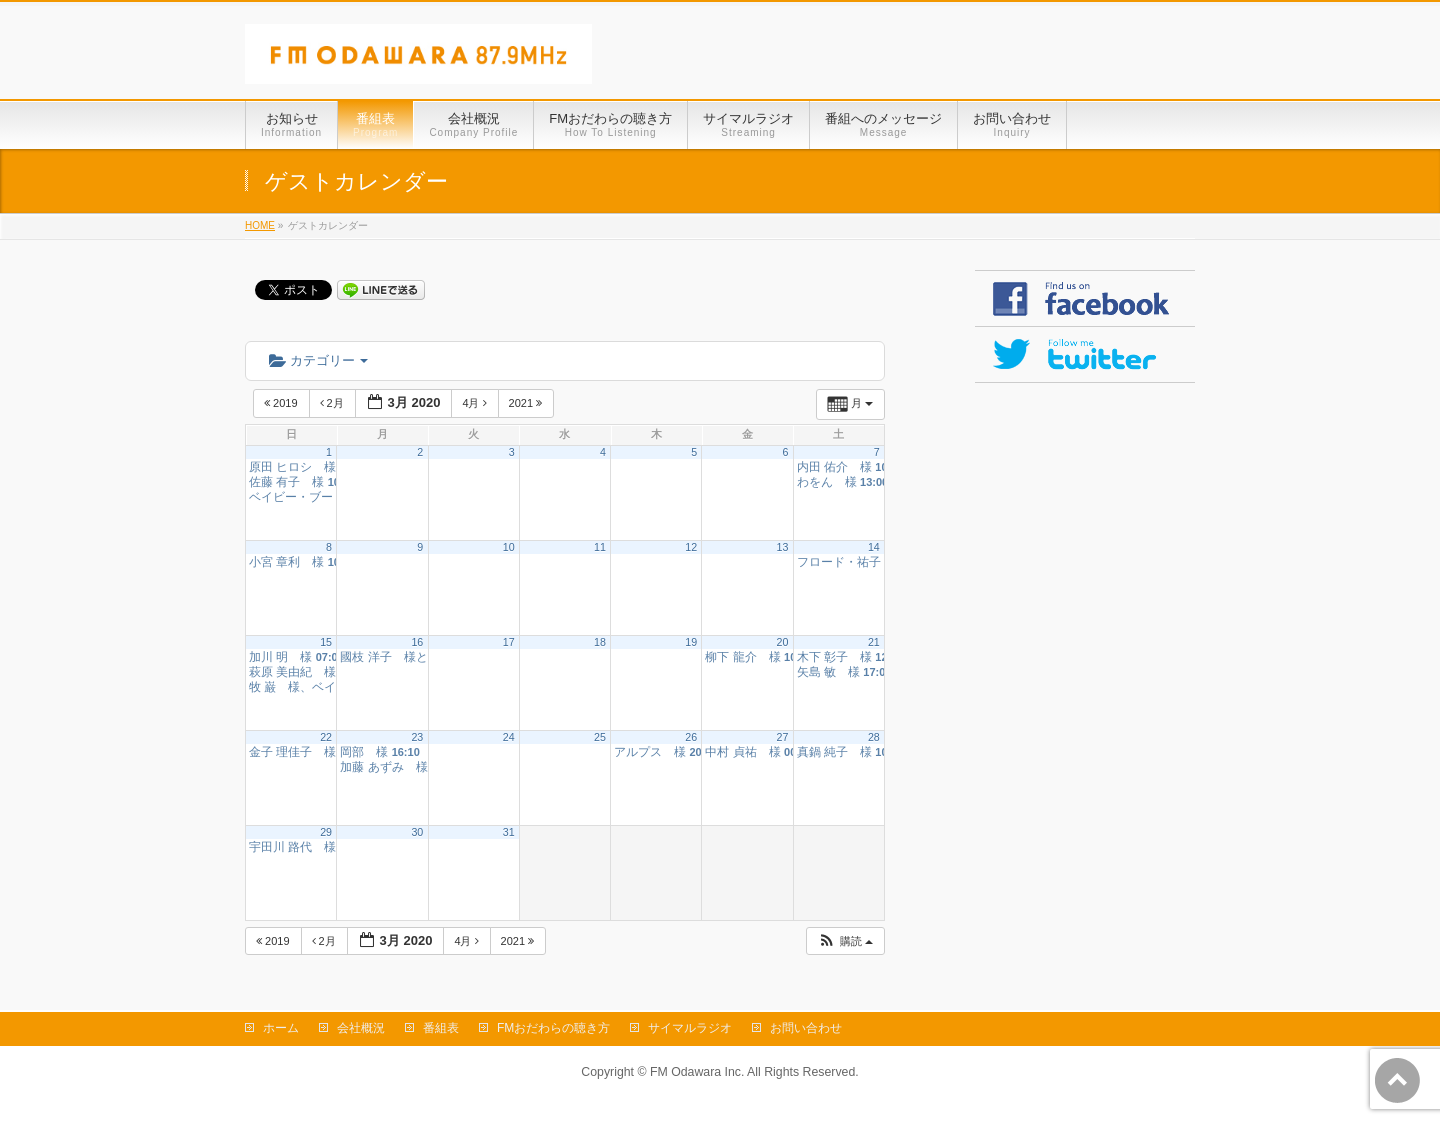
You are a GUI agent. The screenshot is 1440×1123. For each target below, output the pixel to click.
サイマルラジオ (690, 1028)
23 (417, 737)
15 (326, 642)
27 (783, 737)
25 (600, 737)
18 (600, 642)
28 (874, 737)
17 (509, 642)
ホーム (281, 1028)
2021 (527, 403)
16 (417, 642)
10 (509, 547)
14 (874, 547)
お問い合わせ (806, 1028)
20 (783, 642)
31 (509, 832)
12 (691, 547)
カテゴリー (318, 360)
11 (600, 547)
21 (874, 642)
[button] (845, 941)
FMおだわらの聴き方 (553, 1028)
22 (326, 737)
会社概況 (361, 1028)
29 (326, 832)
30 (417, 832)
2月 (333, 403)
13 (783, 547)
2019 (282, 403)
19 (691, 642)
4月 (475, 403)
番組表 (441, 1028)
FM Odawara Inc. (697, 1072)
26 (691, 737)
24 (509, 737)
